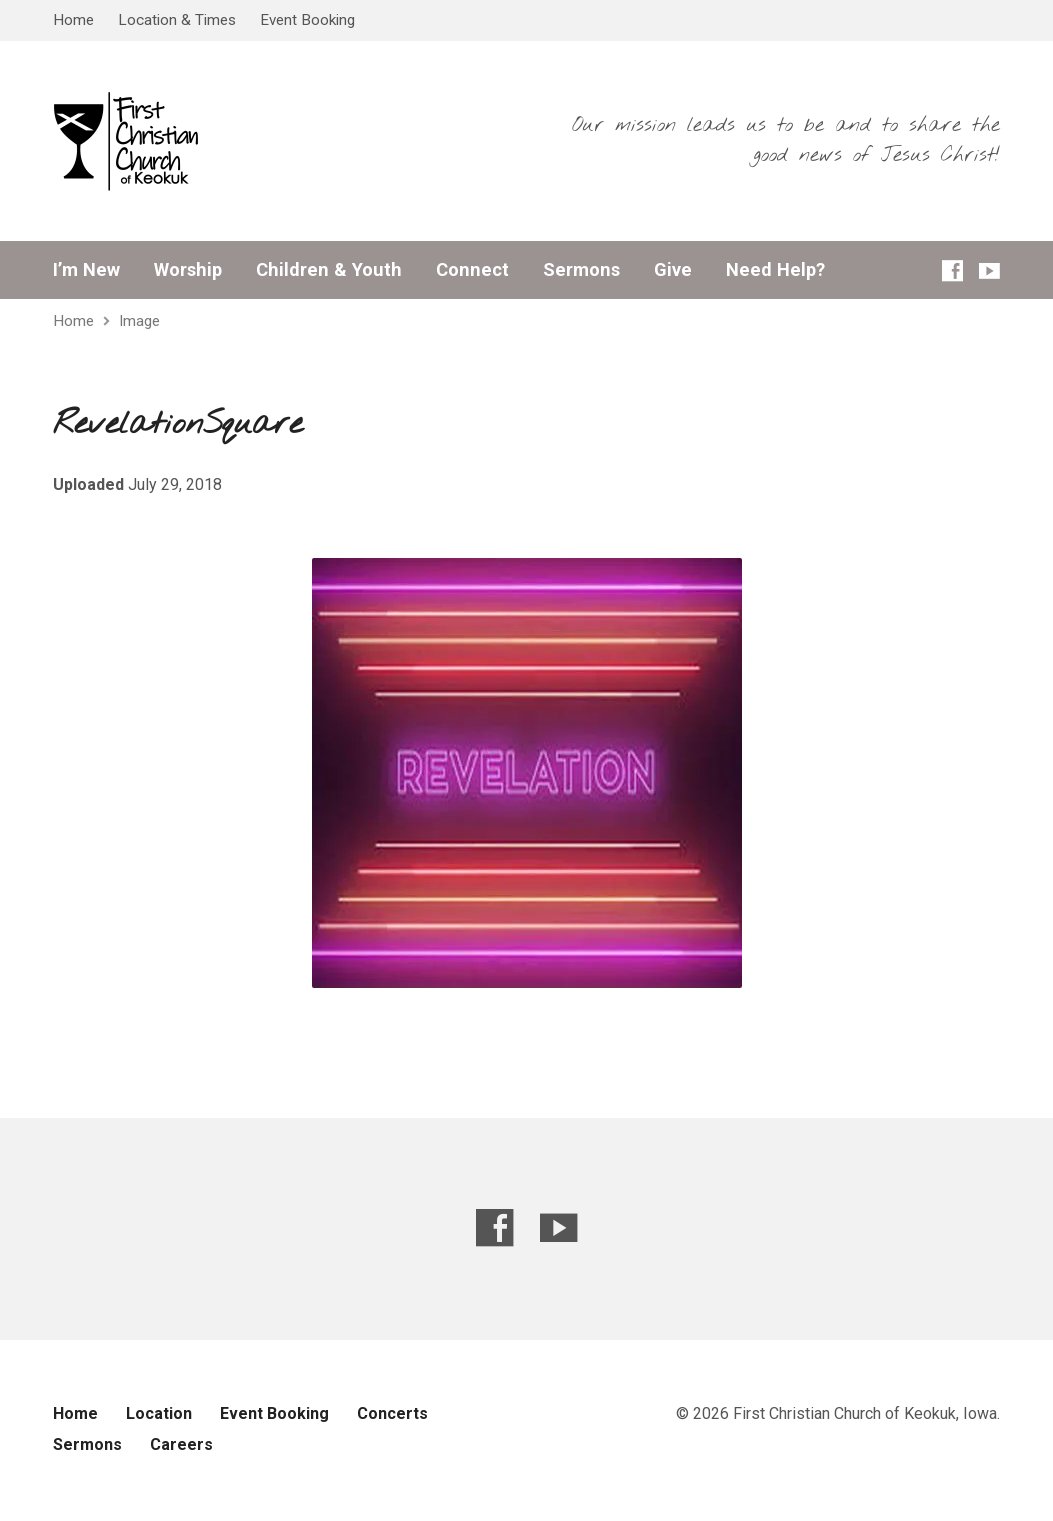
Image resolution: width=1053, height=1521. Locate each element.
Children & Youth (329, 270)
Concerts (392, 1413)
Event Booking (307, 20)
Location (159, 1413)
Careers (181, 1444)
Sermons (581, 270)
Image (139, 321)
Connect (472, 270)
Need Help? (775, 270)
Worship (188, 270)
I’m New (86, 270)
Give (673, 270)
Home (73, 20)
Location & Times (177, 20)
